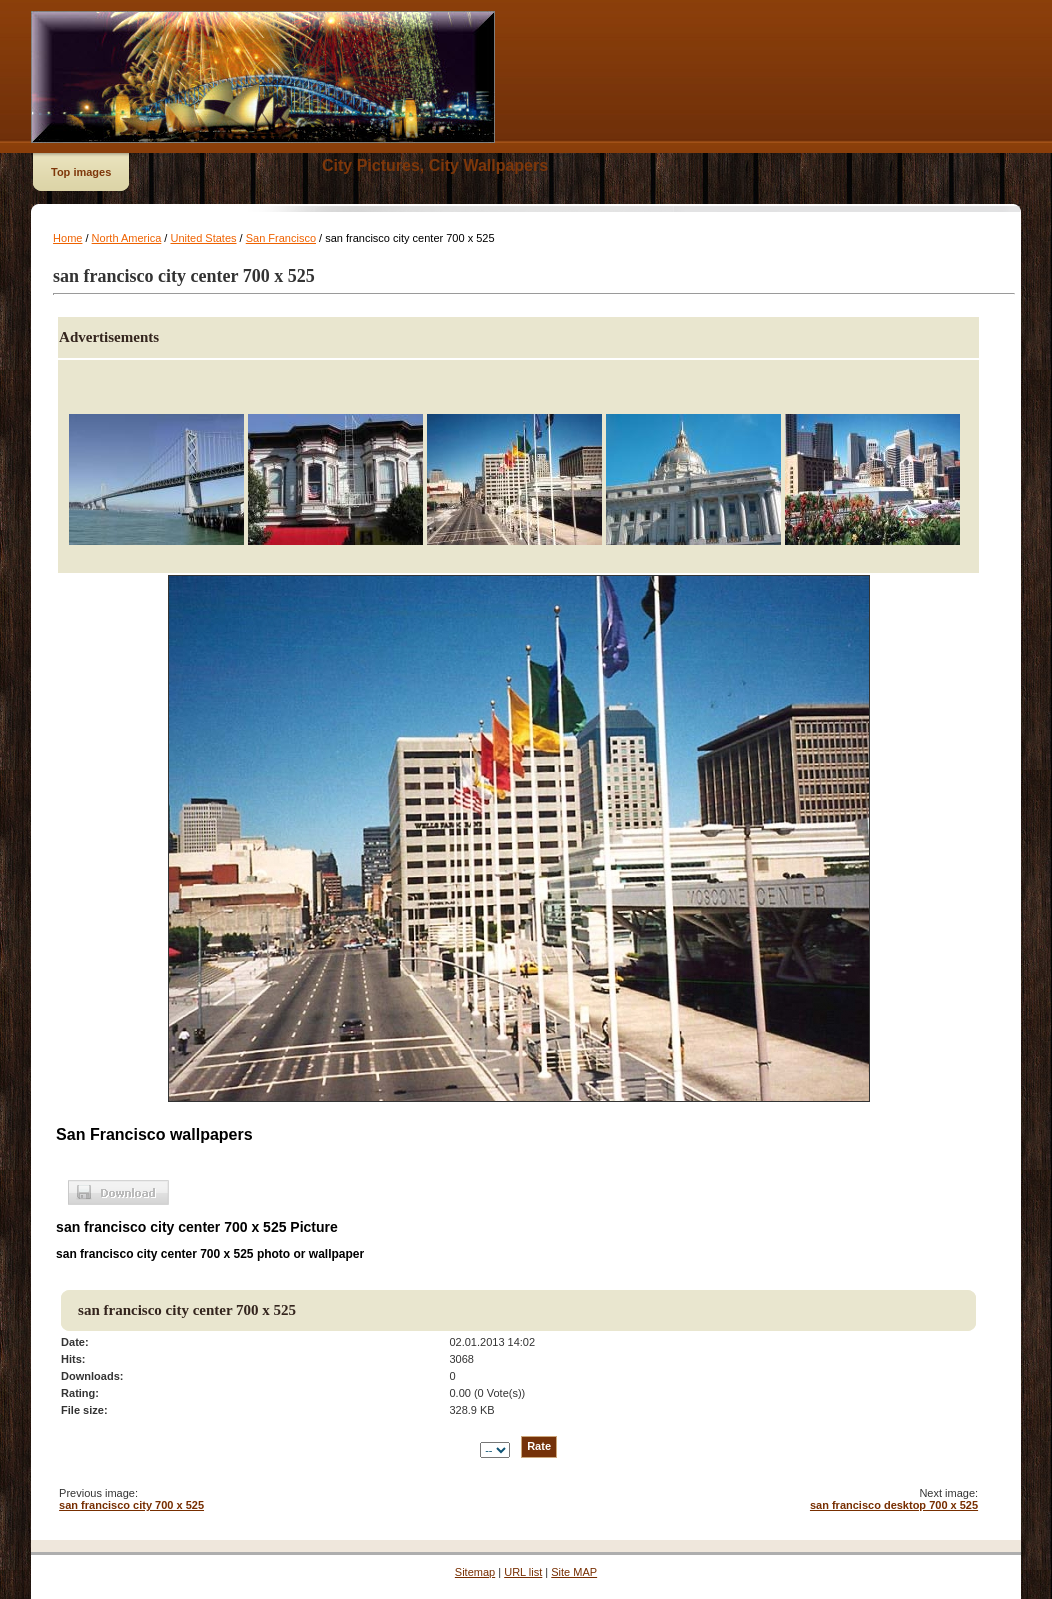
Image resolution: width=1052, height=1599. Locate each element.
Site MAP (574, 1572)
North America (127, 238)
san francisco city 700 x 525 (131, 1505)
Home (67, 238)
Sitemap (475, 1572)
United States (203, 238)
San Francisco (281, 238)
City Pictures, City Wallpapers (435, 165)
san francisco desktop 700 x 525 (894, 1505)
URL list (523, 1572)
